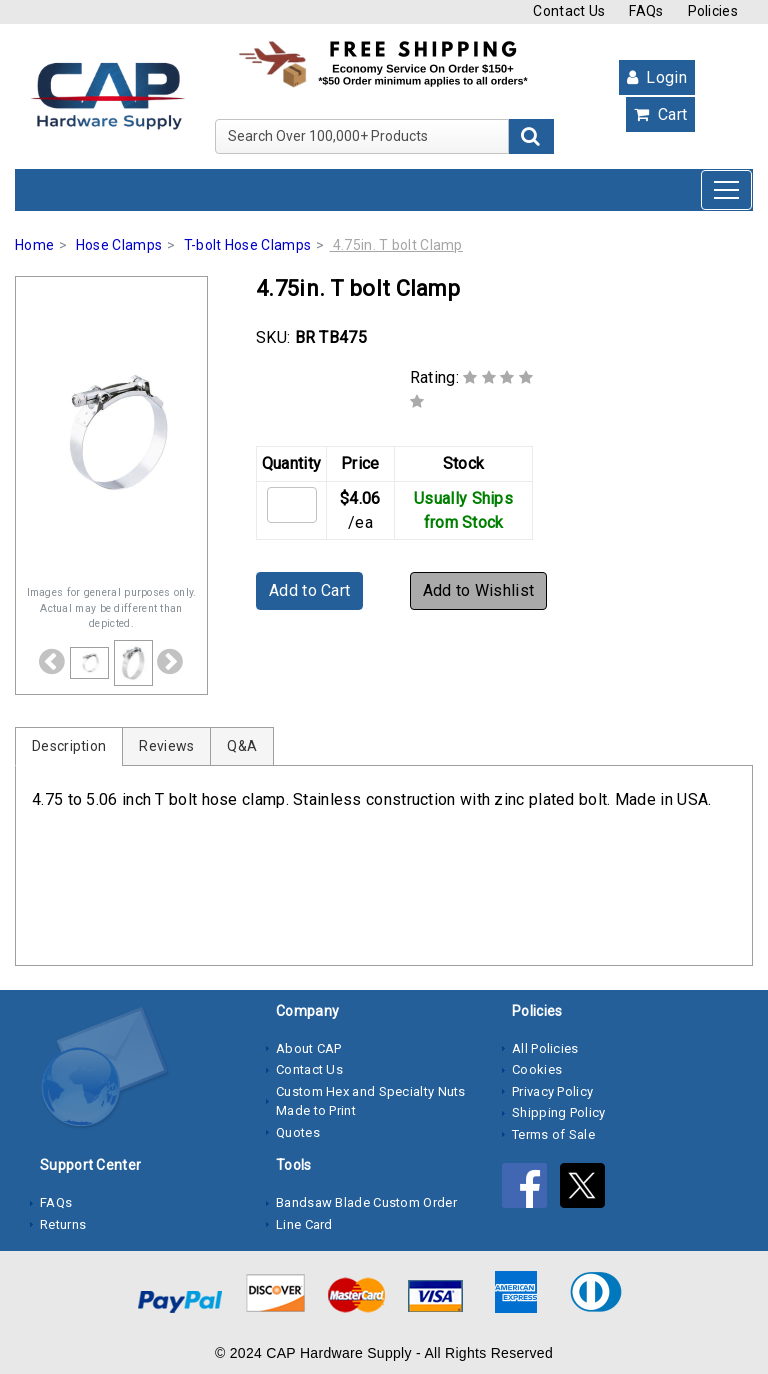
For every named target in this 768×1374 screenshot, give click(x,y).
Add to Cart (309, 590)
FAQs (646, 11)
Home (34, 245)
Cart (660, 114)
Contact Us (569, 11)
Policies (713, 11)
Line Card (304, 1224)
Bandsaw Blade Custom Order (366, 1202)
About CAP (309, 1048)
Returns (63, 1224)
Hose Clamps (119, 245)
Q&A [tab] (242, 746)
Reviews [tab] (166, 746)
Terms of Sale (553, 1134)
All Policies (545, 1048)
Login (657, 77)
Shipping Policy (559, 1112)
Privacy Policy (552, 1091)
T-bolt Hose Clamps (247, 245)
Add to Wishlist (479, 590)
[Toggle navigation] (726, 190)
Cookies (537, 1069)
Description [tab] (69, 746)
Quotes (298, 1132)
